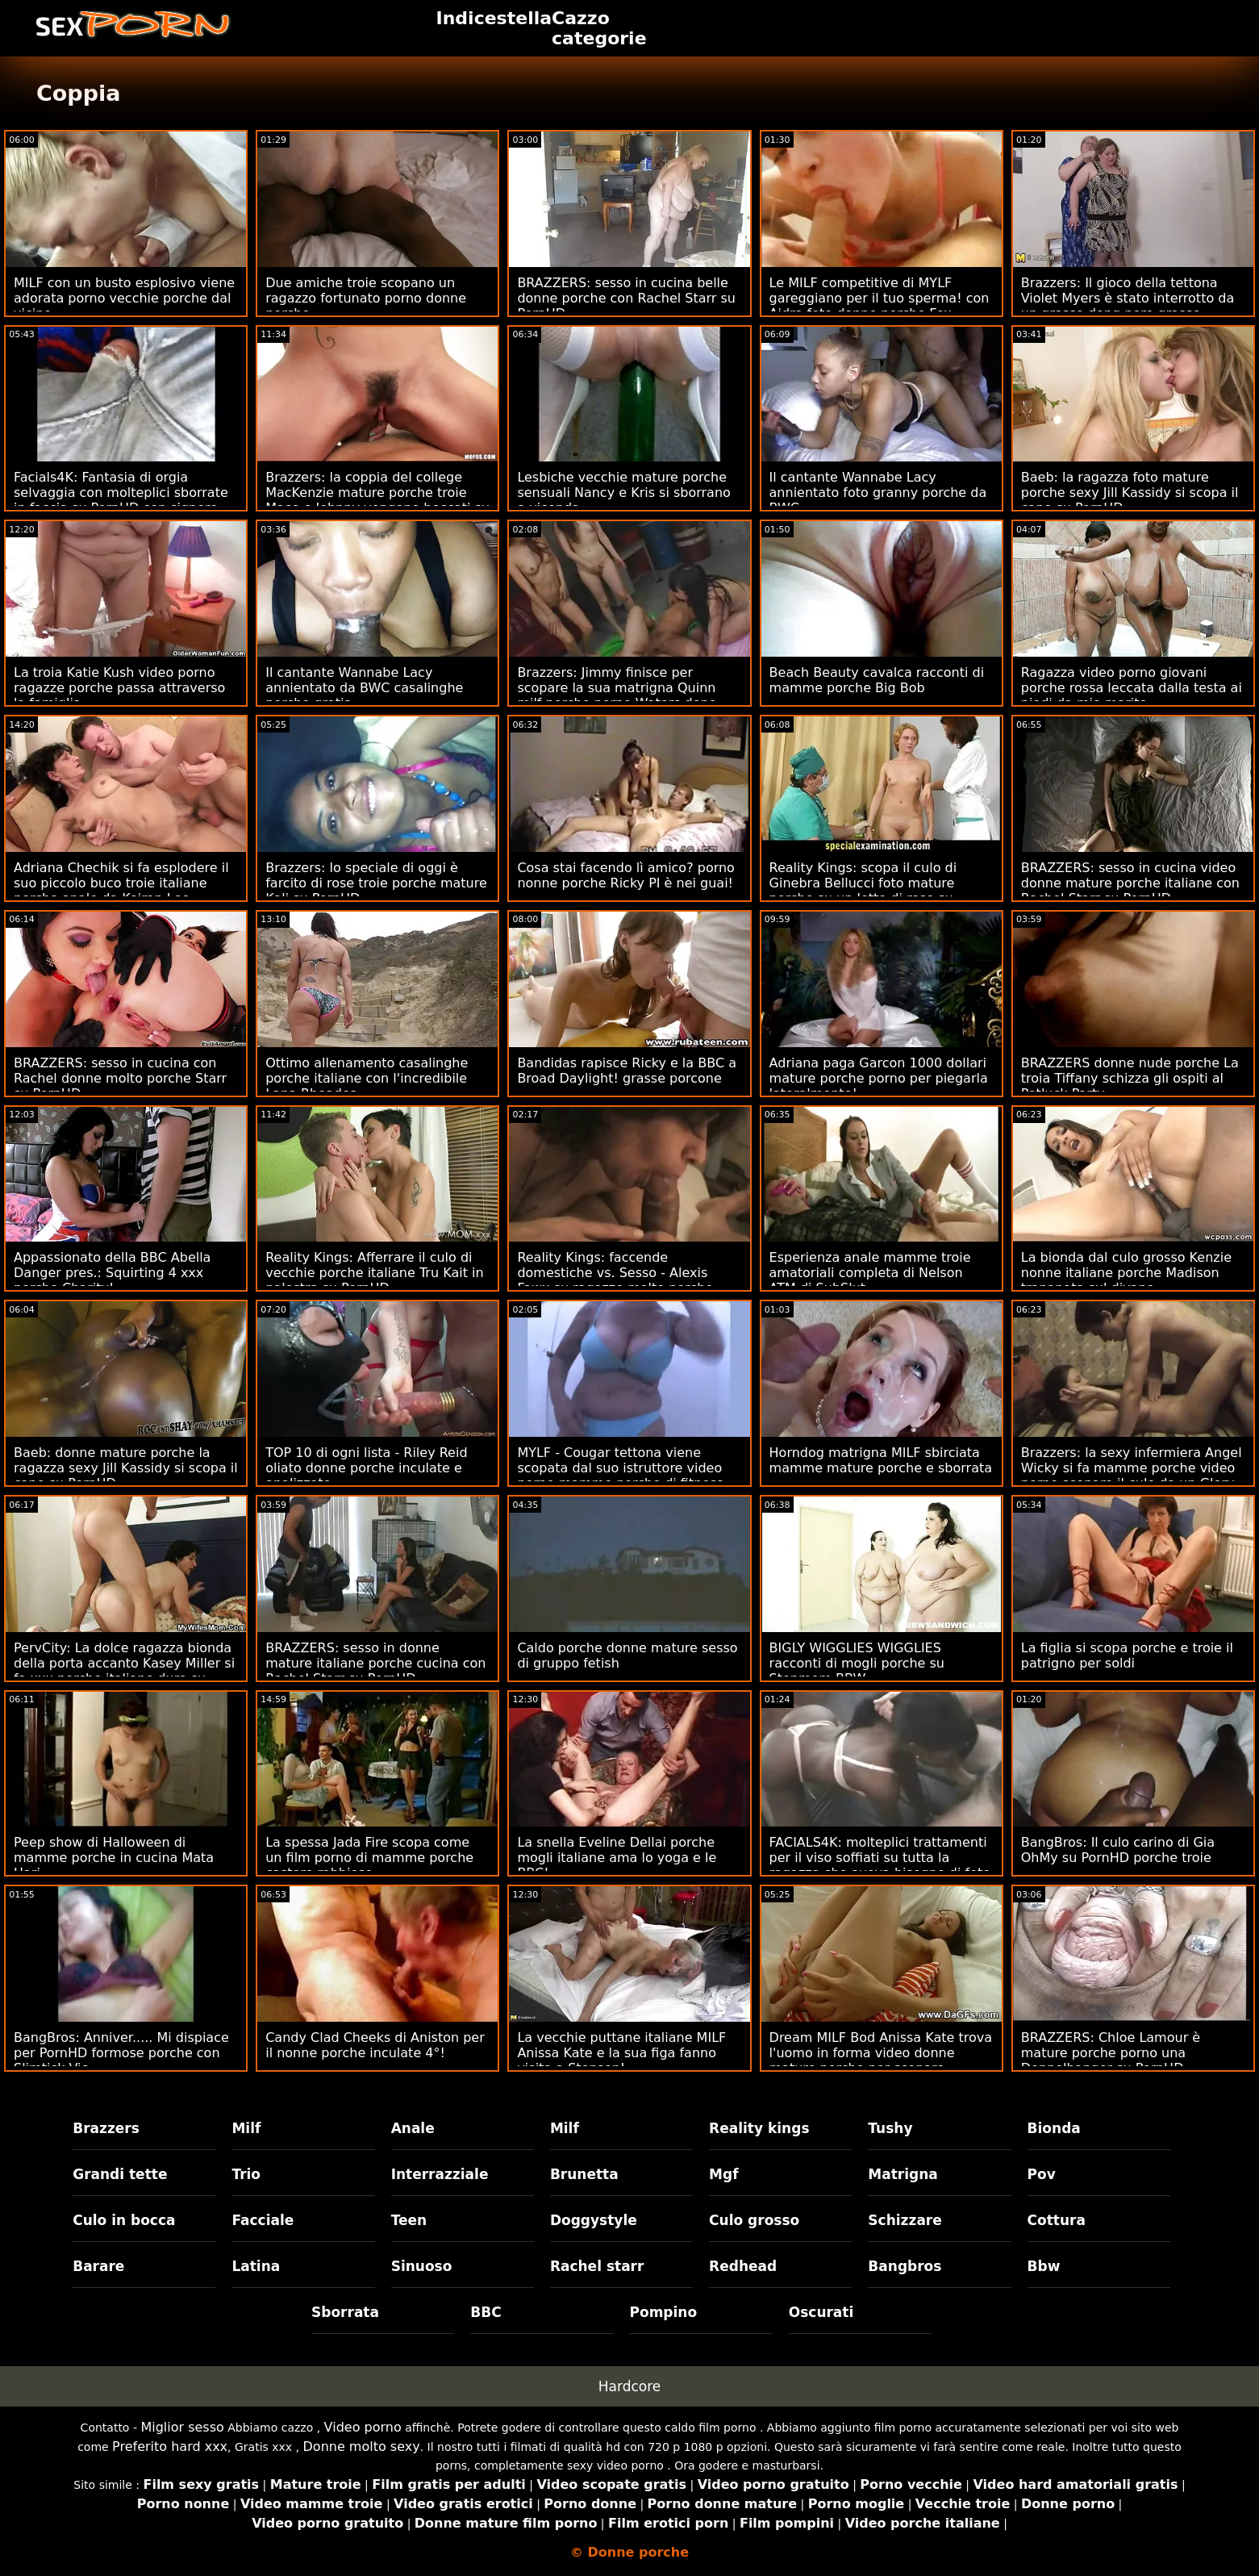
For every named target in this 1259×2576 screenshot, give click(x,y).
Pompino (664, 2312)
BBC (485, 2312)
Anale (413, 2128)
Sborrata (345, 2312)
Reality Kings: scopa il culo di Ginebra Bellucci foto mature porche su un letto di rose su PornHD (863, 890)
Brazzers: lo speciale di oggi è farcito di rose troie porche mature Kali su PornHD (376, 883)
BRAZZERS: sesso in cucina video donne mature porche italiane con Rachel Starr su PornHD (1130, 883)
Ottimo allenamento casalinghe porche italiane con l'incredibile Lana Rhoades (366, 1078)
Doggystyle (593, 2220)
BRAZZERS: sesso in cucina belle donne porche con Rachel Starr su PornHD (626, 298)
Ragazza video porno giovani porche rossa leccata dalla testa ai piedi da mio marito (1131, 688)
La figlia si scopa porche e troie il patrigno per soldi (1127, 1655)
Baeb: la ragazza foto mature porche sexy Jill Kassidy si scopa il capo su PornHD (1130, 493)
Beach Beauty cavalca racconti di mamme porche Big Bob (877, 680)
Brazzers (106, 2128)
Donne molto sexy (361, 2446)
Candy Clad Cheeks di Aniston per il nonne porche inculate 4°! (375, 2045)
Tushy (890, 2128)
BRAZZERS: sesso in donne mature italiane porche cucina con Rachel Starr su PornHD (375, 1663)
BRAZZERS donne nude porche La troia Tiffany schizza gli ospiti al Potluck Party (1130, 1078)
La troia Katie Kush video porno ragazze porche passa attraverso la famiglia (119, 688)
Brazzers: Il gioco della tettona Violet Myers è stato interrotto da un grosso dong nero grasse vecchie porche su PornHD (1127, 305)
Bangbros (904, 2266)
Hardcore (629, 2386)
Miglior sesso (181, 2427)
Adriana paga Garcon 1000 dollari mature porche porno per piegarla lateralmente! (878, 1078)
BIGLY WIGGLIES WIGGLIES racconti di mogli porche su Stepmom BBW (856, 1663)
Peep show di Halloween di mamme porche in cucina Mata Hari (114, 1858)
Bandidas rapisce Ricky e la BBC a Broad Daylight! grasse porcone (626, 1070)
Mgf (723, 2174)
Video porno (363, 2427)
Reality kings (759, 2128)
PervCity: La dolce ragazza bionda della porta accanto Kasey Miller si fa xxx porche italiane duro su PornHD (124, 1670)
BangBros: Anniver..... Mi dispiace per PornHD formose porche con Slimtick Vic (121, 2053)
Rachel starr (597, 2266)
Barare (98, 2266)
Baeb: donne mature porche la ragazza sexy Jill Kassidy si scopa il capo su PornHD (126, 1468)
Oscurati (821, 2312)
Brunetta (584, 2174)
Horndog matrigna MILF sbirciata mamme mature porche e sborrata (880, 1460)
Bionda (1054, 2128)
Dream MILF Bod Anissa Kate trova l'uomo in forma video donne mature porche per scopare (880, 2053)
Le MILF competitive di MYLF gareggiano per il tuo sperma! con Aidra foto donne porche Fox (879, 298)
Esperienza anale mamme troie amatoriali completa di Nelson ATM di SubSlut (870, 1273)
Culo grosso (754, 2220)
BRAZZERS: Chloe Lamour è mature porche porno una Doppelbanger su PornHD (1110, 2053)
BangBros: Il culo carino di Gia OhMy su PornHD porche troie (1118, 1850)
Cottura (1057, 2220)
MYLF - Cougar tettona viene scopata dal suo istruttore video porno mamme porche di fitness (620, 1468)
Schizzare (904, 2220)
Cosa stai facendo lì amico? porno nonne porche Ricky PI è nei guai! (626, 875)
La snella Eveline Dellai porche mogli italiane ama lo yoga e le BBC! (616, 1858)
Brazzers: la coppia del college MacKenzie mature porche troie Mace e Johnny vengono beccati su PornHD (377, 500)
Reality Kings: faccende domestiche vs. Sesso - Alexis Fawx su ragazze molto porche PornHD (615, 1280)
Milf (246, 2128)
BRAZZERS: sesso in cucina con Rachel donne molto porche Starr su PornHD (120, 1078)
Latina (255, 2266)
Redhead (743, 2266)
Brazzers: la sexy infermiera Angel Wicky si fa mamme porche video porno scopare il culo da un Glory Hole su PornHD (1131, 1475)
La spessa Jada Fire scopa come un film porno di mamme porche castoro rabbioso (369, 1858)
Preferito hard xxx (169, 2446)
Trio (246, 2174)
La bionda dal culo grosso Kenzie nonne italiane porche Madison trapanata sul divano (1126, 1273)
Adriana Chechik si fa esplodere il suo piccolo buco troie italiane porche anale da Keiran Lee (121, 883)
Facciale (262, 2220)
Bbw (1044, 2266)
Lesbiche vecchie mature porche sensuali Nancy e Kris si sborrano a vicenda (623, 493)
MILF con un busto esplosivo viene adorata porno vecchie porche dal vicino (124, 298)
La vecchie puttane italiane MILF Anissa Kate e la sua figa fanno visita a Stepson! (621, 2053)
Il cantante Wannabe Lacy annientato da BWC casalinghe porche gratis (364, 688)
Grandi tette (120, 2174)
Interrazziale (440, 2174)
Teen (409, 2220)
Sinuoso (421, 2266)
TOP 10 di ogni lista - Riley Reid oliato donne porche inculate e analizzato (366, 1468)
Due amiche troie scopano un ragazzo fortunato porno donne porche (365, 298)
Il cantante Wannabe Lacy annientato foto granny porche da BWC (878, 493)
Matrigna (902, 2174)
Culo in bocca (124, 2220)
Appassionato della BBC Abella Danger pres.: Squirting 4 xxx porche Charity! (112, 1273)
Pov (1042, 2174)
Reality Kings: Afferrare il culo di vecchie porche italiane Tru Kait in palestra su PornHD (374, 1273)
